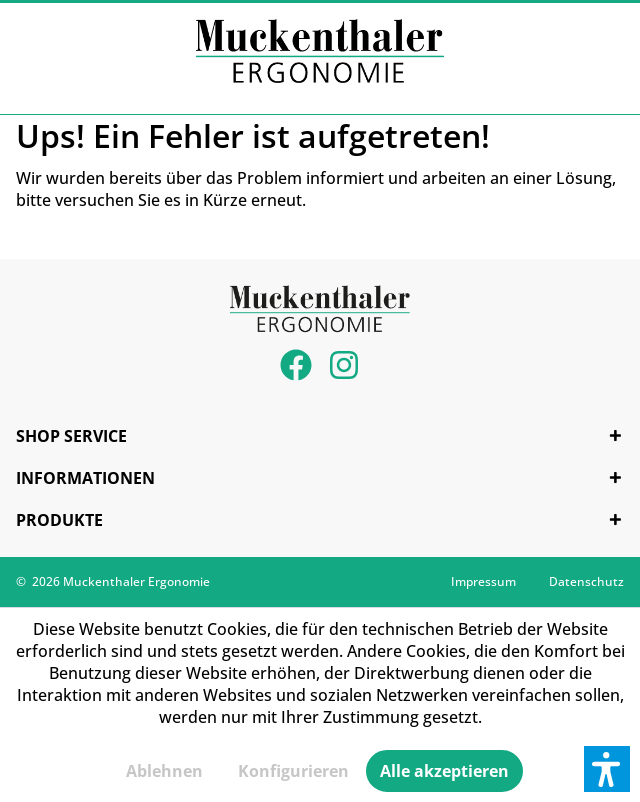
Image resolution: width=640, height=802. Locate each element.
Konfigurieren (293, 771)
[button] (607, 769)
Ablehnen (164, 771)
